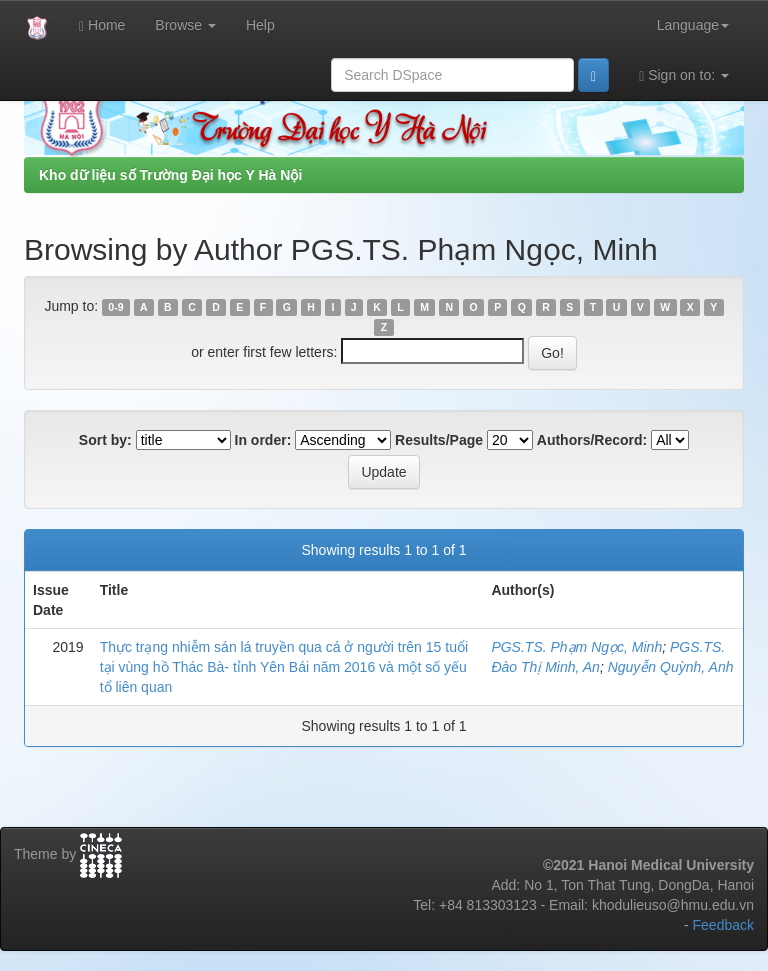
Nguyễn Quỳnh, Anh (671, 667)
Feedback (723, 925)
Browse (185, 25)
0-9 (115, 307)
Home (102, 25)
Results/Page (439, 440)
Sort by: (105, 440)
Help (260, 25)
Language (693, 25)
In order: (263, 440)
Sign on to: (684, 75)
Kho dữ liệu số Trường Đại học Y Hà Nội (170, 175)
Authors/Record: (592, 440)
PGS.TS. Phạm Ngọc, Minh (576, 647)
